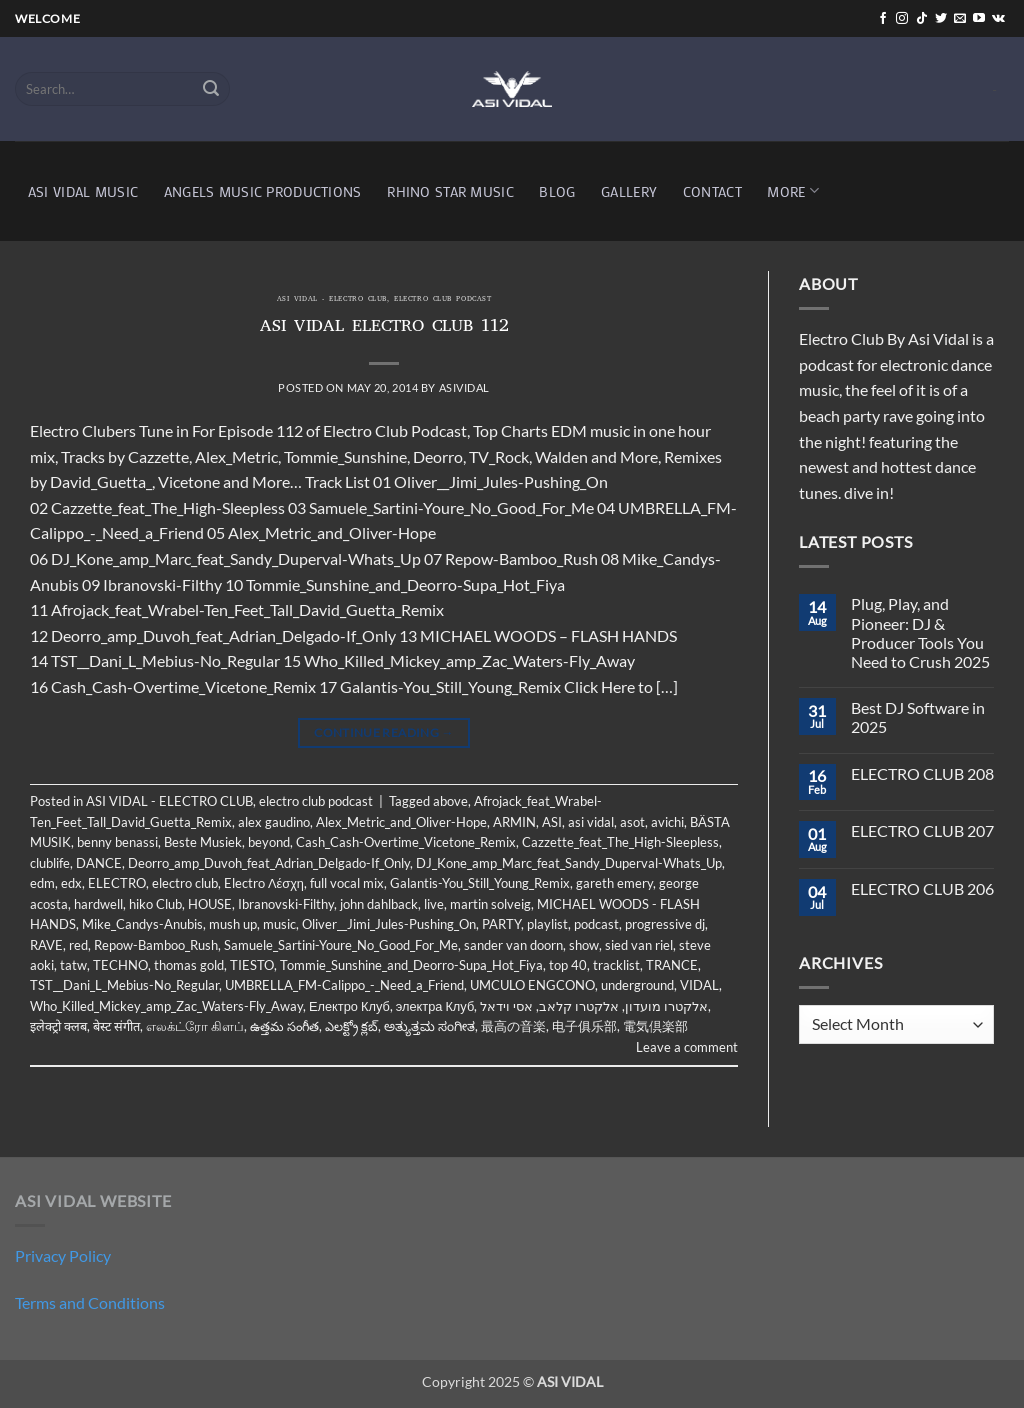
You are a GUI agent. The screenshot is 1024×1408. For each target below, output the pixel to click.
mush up (233, 924)
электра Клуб (435, 1006)
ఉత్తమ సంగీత (284, 1026)
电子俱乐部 (584, 1026)
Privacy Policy (63, 1255)
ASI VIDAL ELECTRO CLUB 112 (384, 328)
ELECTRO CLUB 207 (922, 830)
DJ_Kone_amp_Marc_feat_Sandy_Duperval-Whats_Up (569, 863)
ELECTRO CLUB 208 (922, 773)
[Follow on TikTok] (922, 19)
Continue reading (384, 732)
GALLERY (629, 191)
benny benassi (117, 842)
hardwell (98, 904)
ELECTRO (117, 883)
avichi (667, 822)
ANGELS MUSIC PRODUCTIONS (263, 191)
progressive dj (665, 924)
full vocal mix (347, 883)
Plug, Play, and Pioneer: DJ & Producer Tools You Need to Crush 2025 (920, 632)
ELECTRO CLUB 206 (922, 888)
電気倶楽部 (655, 1026)
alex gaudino (274, 822)
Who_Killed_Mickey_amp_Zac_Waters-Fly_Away (166, 1006)
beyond (269, 842)
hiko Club (155, 904)
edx (71, 883)
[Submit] (212, 89)
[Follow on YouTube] (979, 19)
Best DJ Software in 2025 (918, 717)
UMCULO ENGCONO (532, 985)
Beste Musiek (203, 842)
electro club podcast (442, 300)
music (279, 924)
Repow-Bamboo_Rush (156, 945)
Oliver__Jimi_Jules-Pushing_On (389, 924)
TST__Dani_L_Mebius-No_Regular (124, 985)
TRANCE (672, 965)
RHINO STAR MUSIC (450, 191)
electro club (185, 883)
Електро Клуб (349, 1006)
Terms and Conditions (90, 1302)
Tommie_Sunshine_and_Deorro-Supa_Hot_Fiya (411, 965)
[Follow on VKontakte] (998, 19)
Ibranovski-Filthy (286, 904)
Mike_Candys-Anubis (142, 924)
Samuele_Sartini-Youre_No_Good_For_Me (341, 945)
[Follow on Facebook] (883, 19)
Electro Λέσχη (264, 883)
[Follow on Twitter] (941, 19)
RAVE (46, 945)
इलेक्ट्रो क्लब (58, 1026)
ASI (552, 822)
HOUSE (210, 904)
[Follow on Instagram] (902, 19)
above (450, 801)
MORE (793, 190)
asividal (464, 387)
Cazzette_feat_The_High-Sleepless (620, 842)
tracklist (616, 965)
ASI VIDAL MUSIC (83, 191)
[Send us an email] (960, 19)
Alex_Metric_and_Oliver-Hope (401, 822)
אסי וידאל (506, 1006)
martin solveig (490, 904)
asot (632, 822)
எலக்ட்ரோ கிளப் (195, 1026)
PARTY (501, 924)
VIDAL (699, 985)
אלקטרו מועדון (666, 1006)
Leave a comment (687, 1047)
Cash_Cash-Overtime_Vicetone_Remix (406, 842)
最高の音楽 (513, 1026)
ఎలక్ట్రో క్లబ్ (351, 1026)
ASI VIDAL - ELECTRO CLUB (332, 300)
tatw (73, 965)
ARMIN (514, 822)
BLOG (557, 191)
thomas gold (189, 965)
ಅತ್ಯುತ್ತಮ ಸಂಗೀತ (429, 1026)
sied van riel (639, 945)
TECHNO (120, 965)
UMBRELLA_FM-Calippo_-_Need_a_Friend (344, 985)
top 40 (568, 965)
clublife (50, 863)
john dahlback (379, 904)
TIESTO (252, 965)
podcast (596, 924)
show (584, 945)
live (434, 904)
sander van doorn (513, 945)
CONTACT (712, 191)
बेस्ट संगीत (116, 1026)
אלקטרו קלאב (579, 1006)
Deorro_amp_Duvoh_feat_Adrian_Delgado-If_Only (269, 863)
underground (637, 985)
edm (42, 883)
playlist (547, 924)
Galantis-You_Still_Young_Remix (480, 883)
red (78, 945)
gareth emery (614, 883)
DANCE (99, 863)
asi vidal (591, 822)
